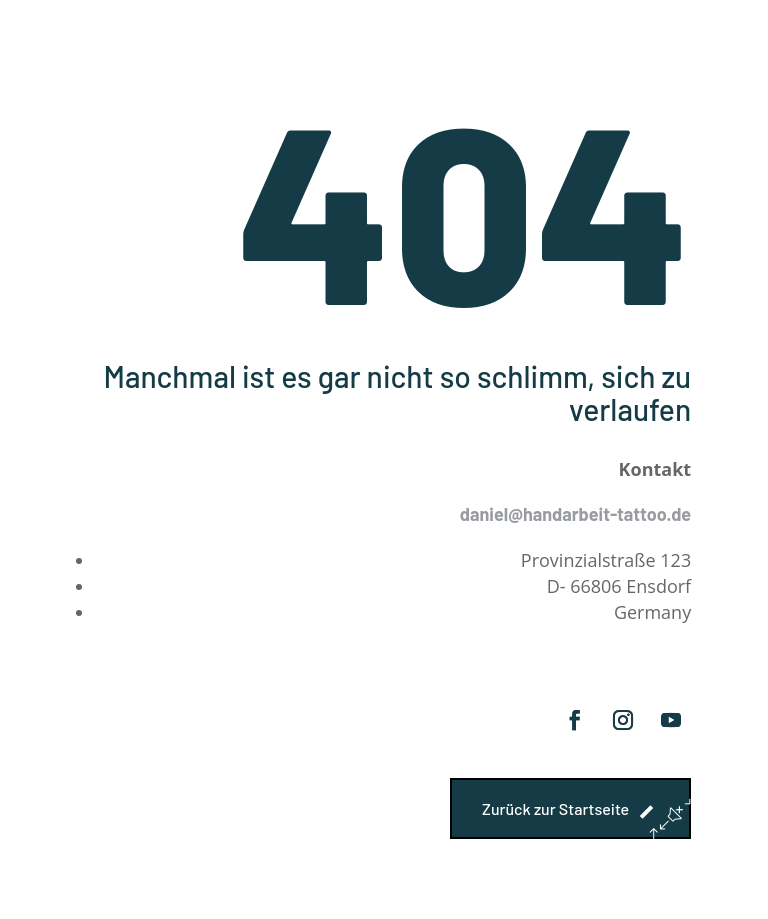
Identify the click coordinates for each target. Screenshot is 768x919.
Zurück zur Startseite (555, 808)
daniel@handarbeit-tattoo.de (575, 514)
